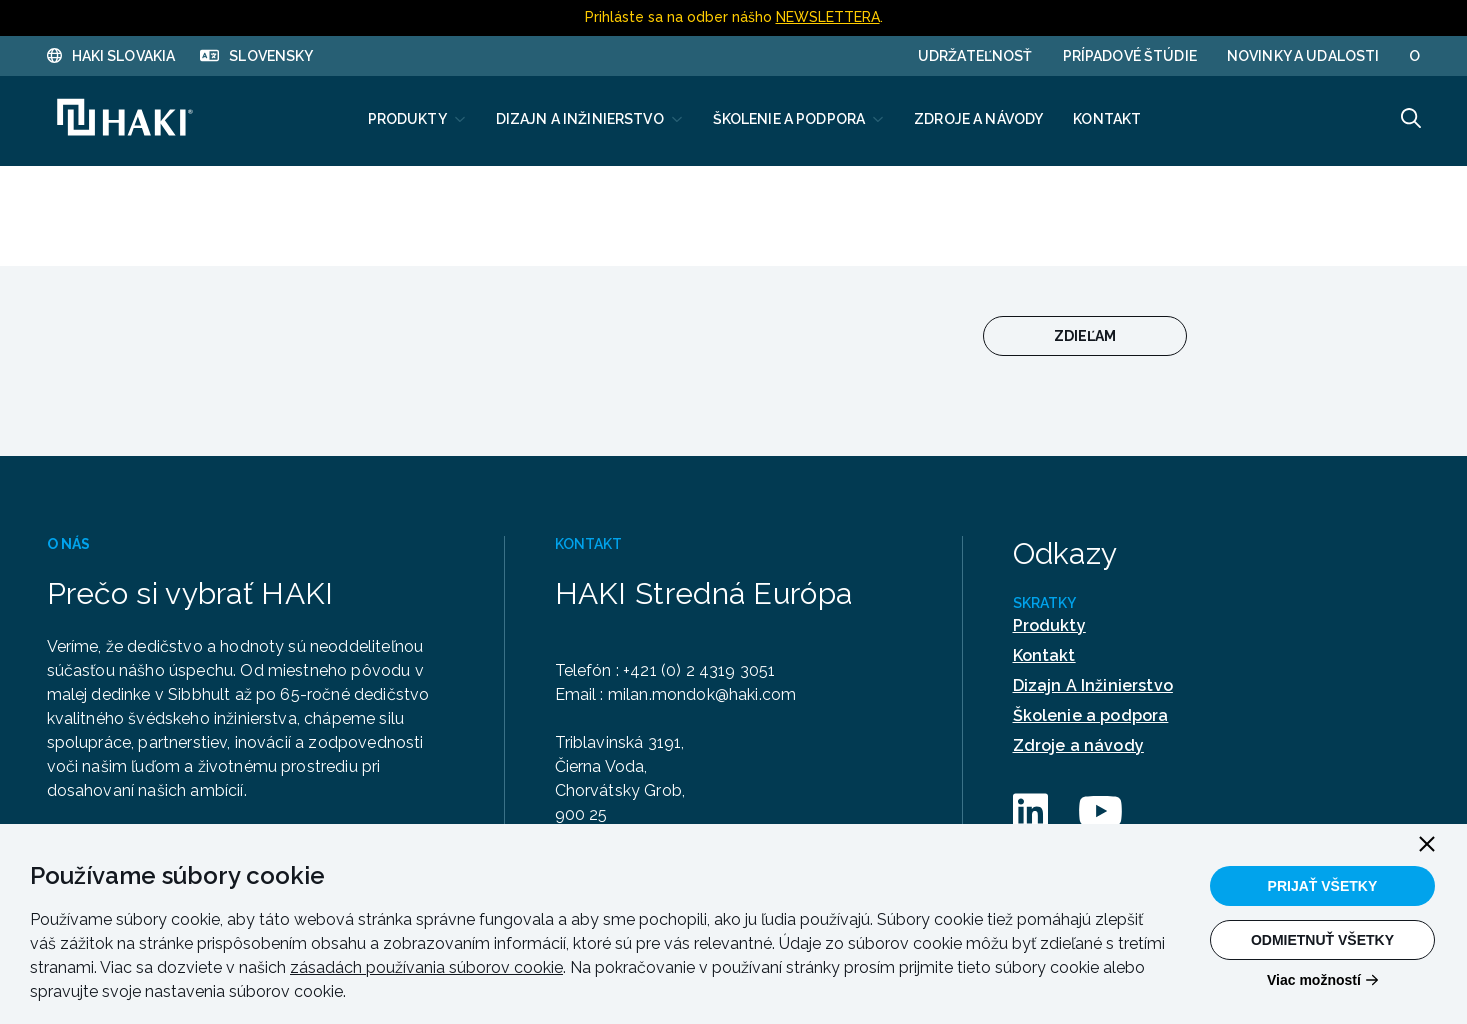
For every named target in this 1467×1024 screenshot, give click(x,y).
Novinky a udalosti (1303, 56)
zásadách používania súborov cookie (426, 967)
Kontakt (1044, 655)
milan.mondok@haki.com (706, 694)
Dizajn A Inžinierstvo (1093, 685)
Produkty (1049, 625)
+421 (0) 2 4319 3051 (703, 670)
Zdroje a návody (1078, 745)
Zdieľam (1085, 336)
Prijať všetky (1323, 886)
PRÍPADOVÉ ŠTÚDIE (1130, 56)
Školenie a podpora (1091, 715)
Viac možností (1314, 980)
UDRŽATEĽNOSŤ (975, 56)
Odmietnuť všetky (1322, 940)
